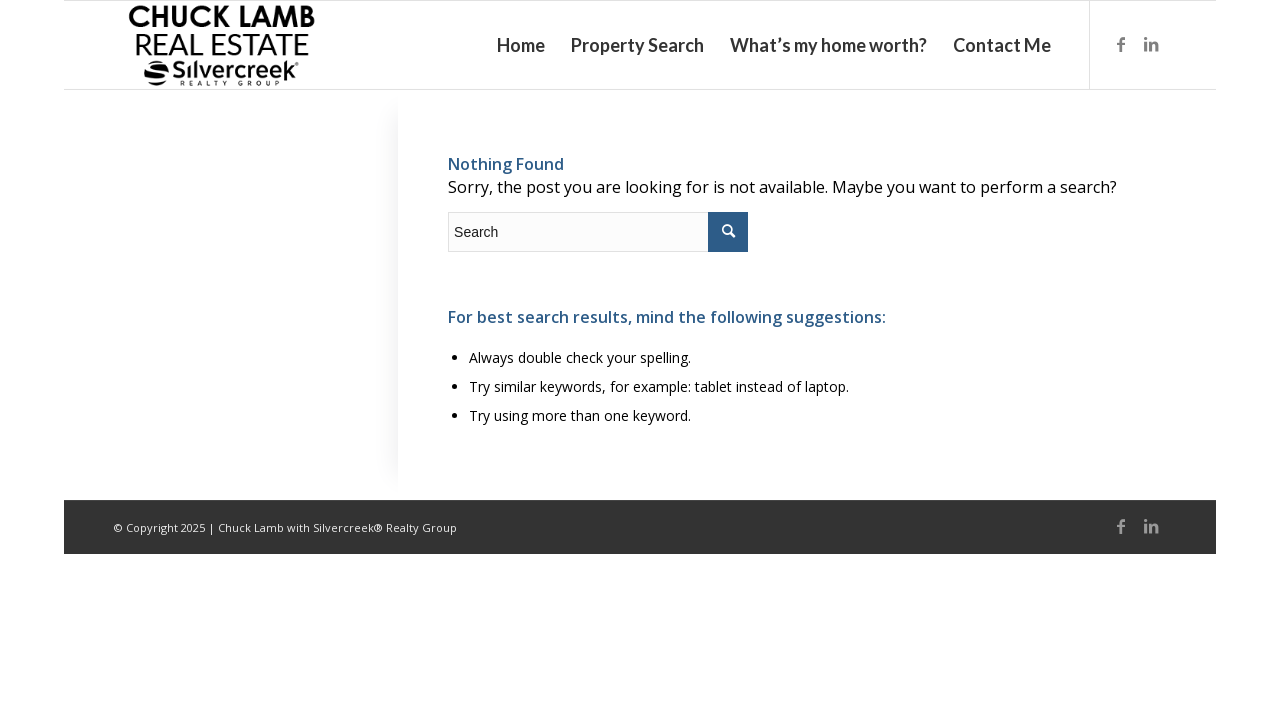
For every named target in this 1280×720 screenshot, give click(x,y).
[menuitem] (521, 45)
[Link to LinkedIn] (1151, 44)
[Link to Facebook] (1121, 44)
